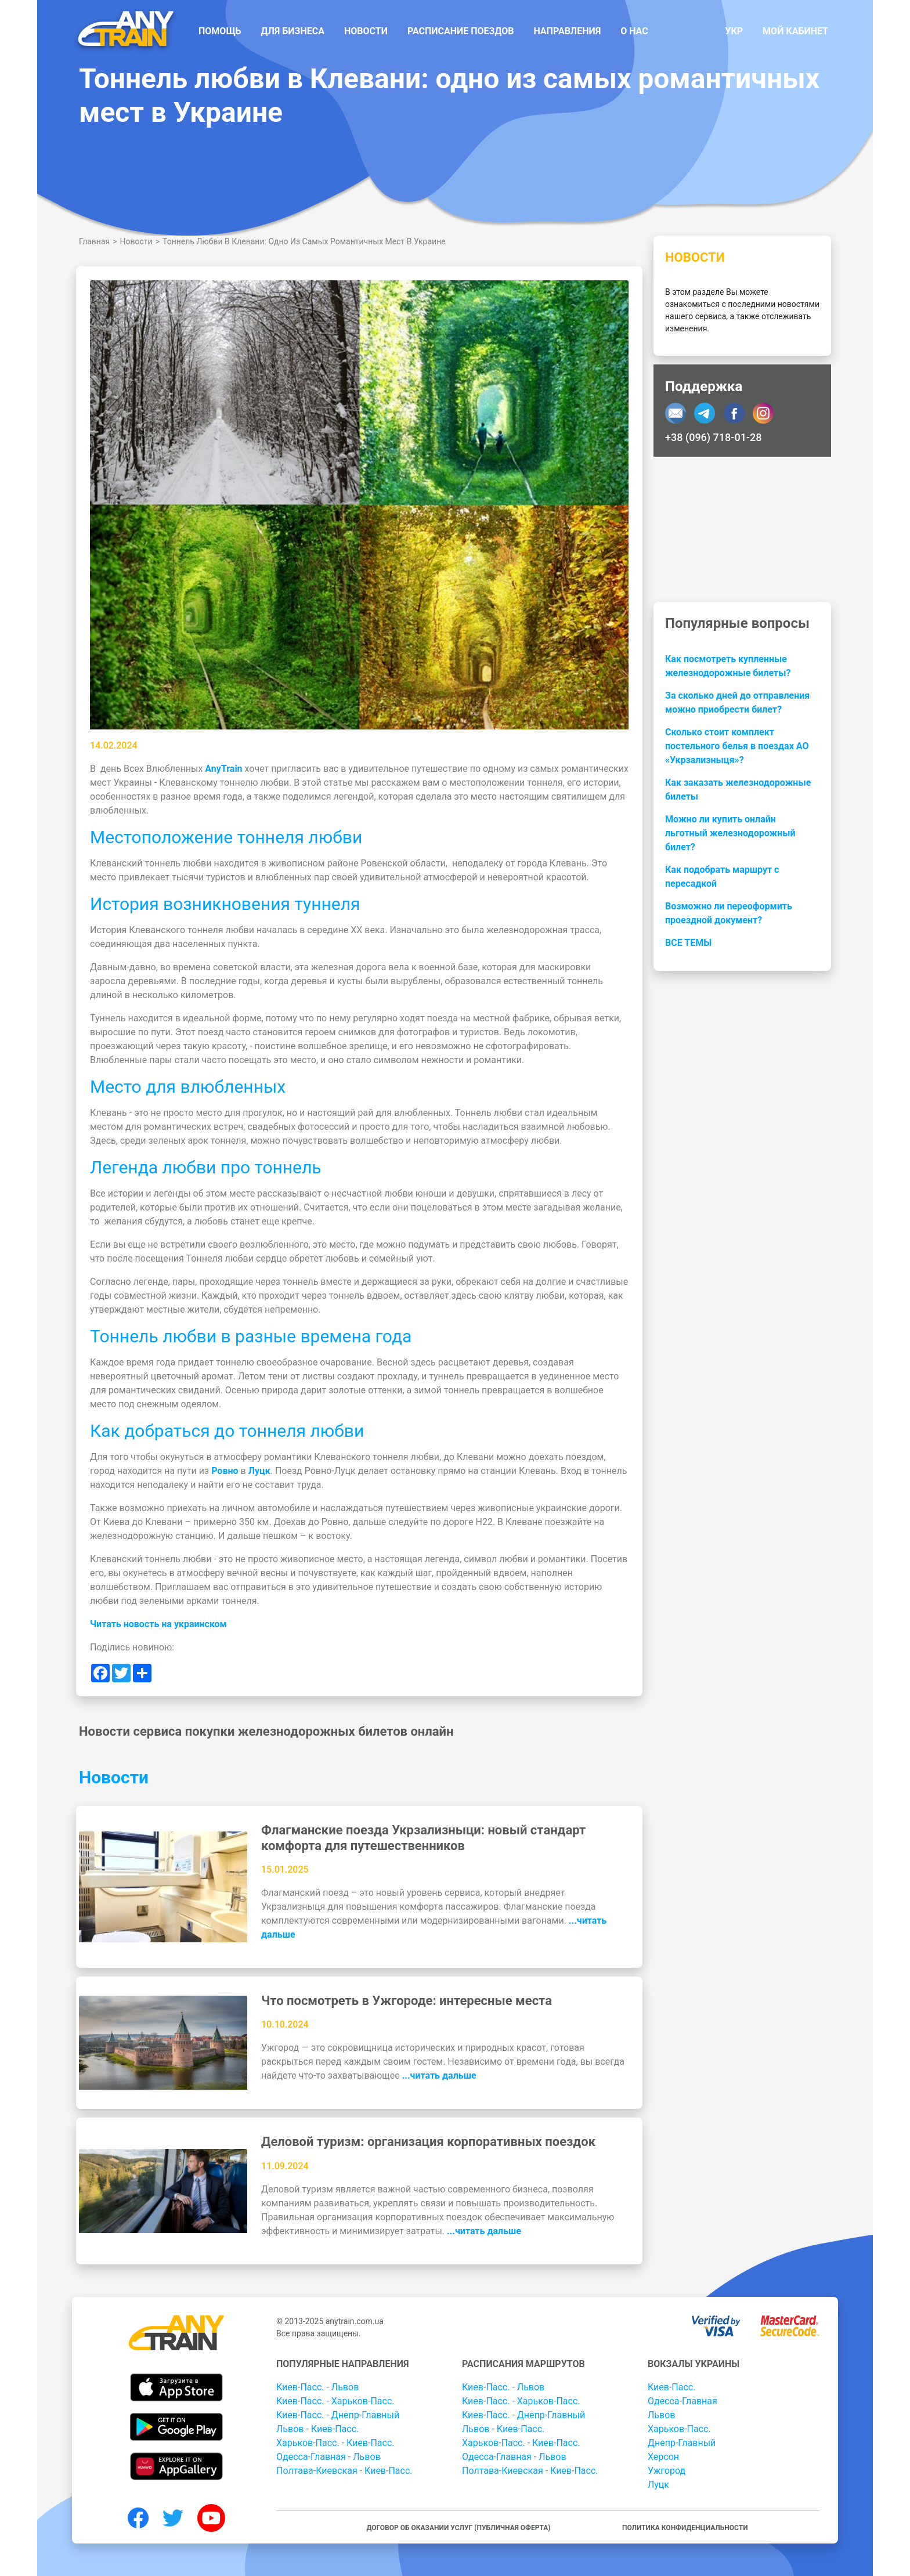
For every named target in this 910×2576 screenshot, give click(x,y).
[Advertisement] (742, 529)
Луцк (259, 1470)
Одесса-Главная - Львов (328, 2456)
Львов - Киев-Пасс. (317, 2428)
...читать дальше (439, 2075)
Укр (734, 31)
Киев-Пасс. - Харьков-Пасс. (335, 2401)
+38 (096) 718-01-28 (713, 437)
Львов (661, 2414)
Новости (366, 31)
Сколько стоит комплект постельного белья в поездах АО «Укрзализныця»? (736, 746)
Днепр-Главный (682, 2442)
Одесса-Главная (682, 2401)
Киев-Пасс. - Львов (317, 2387)
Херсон (663, 2456)
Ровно (224, 1470)
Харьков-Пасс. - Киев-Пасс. (335, 2442)
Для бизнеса (292, 31)
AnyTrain (223, 768)
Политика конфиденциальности (685, 2528)
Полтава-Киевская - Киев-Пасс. (344, 2470)
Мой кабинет (795, 31)
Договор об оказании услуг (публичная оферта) (458, 2528)
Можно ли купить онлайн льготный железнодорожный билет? (730, 833)
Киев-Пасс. (671, 2387)
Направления (567, 31)
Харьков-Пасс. (679, 2428)
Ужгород (666, 2470)
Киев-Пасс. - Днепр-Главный (337, 2414)
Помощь (219, 31)
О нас (634, 31)
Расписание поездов (460, 31)
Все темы (688, 942)
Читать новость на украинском (158, 1624)
